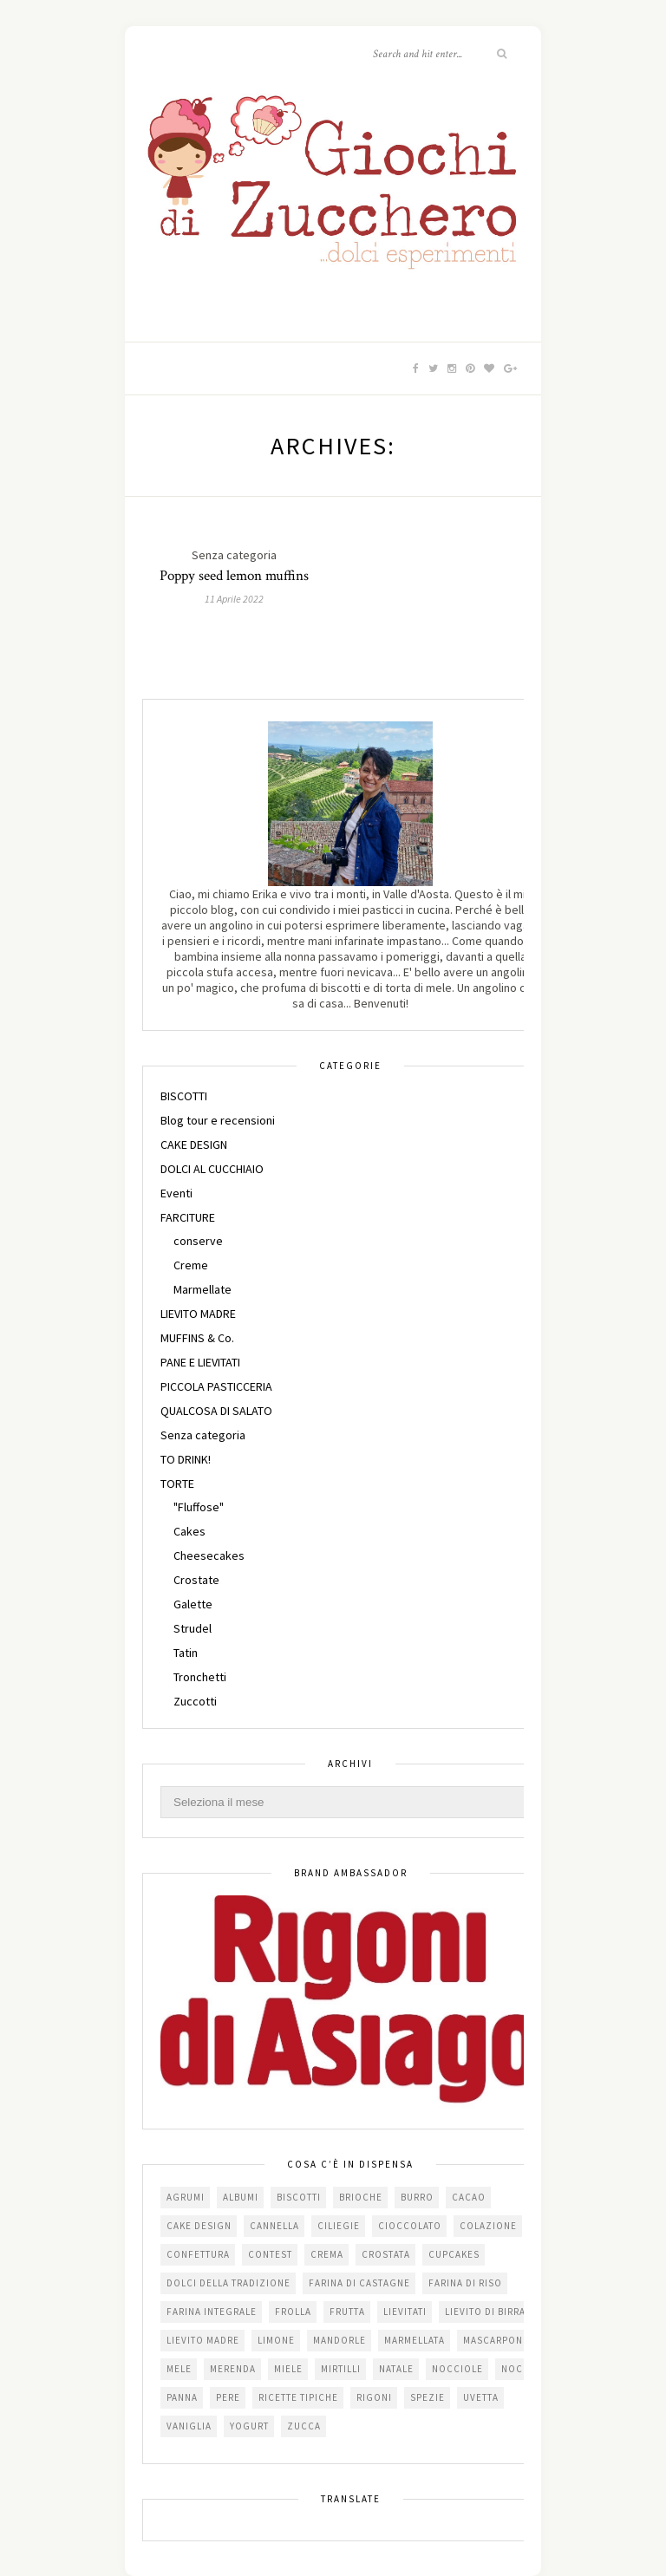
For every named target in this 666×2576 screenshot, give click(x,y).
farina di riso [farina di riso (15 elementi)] (465, 2283)
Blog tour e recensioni (217, 1120)
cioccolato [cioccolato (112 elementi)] (409, 2226)
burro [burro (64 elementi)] (417, 2197)
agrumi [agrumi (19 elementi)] (185, 2197)
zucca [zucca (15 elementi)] (304, 2426)
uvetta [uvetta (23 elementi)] (481, 2397)
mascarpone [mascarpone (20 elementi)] (496, 2340)
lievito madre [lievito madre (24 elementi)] (202, 2340)
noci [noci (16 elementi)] (513, 2369)
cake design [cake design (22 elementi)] (199, 2226)
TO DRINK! (185, 1459)
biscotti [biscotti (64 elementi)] (299, 2197)
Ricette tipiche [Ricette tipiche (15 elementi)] (298, 2397)
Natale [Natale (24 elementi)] (396, 2369)
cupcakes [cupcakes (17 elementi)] (454, 2254)
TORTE (177, 1483)
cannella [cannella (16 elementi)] (274, 2226)
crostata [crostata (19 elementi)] (386, 2254)
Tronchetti (199, 1677)
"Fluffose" (198, 1507)
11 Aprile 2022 (234, 598)
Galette (192, 1604)
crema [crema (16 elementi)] (326, 2254)
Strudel (192, 1628)
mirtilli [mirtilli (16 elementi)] (341, 2369)
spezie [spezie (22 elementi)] (427, 2397)
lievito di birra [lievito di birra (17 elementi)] (485, 2311)
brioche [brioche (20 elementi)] (360, 2197)
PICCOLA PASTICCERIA (216, 1386)
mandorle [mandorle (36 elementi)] (339, 2340)
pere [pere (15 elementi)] (228, 2397)
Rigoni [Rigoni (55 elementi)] (374, 2397)
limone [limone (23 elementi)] (276, 2340)
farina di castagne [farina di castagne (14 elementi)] (359, 2283)
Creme (190, 1265)
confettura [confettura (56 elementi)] (198, 2254)
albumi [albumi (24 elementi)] (240, 2197)
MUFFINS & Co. (197, 1338)
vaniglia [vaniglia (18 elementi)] (189, 2426)
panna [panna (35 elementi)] (182, 2397)
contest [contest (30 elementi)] (270, 2254)
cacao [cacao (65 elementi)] (469, 2197)
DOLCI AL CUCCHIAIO (212, 1169)
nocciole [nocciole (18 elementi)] (457, 2369)
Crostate (196, 1580)
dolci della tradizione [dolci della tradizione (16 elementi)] (228, 2283)
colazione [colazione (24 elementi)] (488, 2226)
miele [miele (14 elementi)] (288, 2369)
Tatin (185, 1652)
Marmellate (202, 1289)
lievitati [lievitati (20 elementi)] (405, 2311)
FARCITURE (187, 1217)
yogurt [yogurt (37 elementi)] (249, 2426)
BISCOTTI (183, 1096)
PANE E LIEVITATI (200, 1362)
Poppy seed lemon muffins (234, 575)
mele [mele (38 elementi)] (179, 2369)
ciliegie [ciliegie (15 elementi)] (338, 2226)
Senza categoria (202, 1435)
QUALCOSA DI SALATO (216, 1410)
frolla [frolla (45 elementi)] (293, 2311)
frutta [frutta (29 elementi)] (347, 2311)
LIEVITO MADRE (198, 1313)
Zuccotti (195, 1701)
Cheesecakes (209, 1555)
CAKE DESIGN (193, 1144)
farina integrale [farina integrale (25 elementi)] (211, 2311)
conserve (198, 1241)
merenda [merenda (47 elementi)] (233, 2369)
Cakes (189, 1531)
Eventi (176, 1193)
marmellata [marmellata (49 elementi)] (414, 2340)
